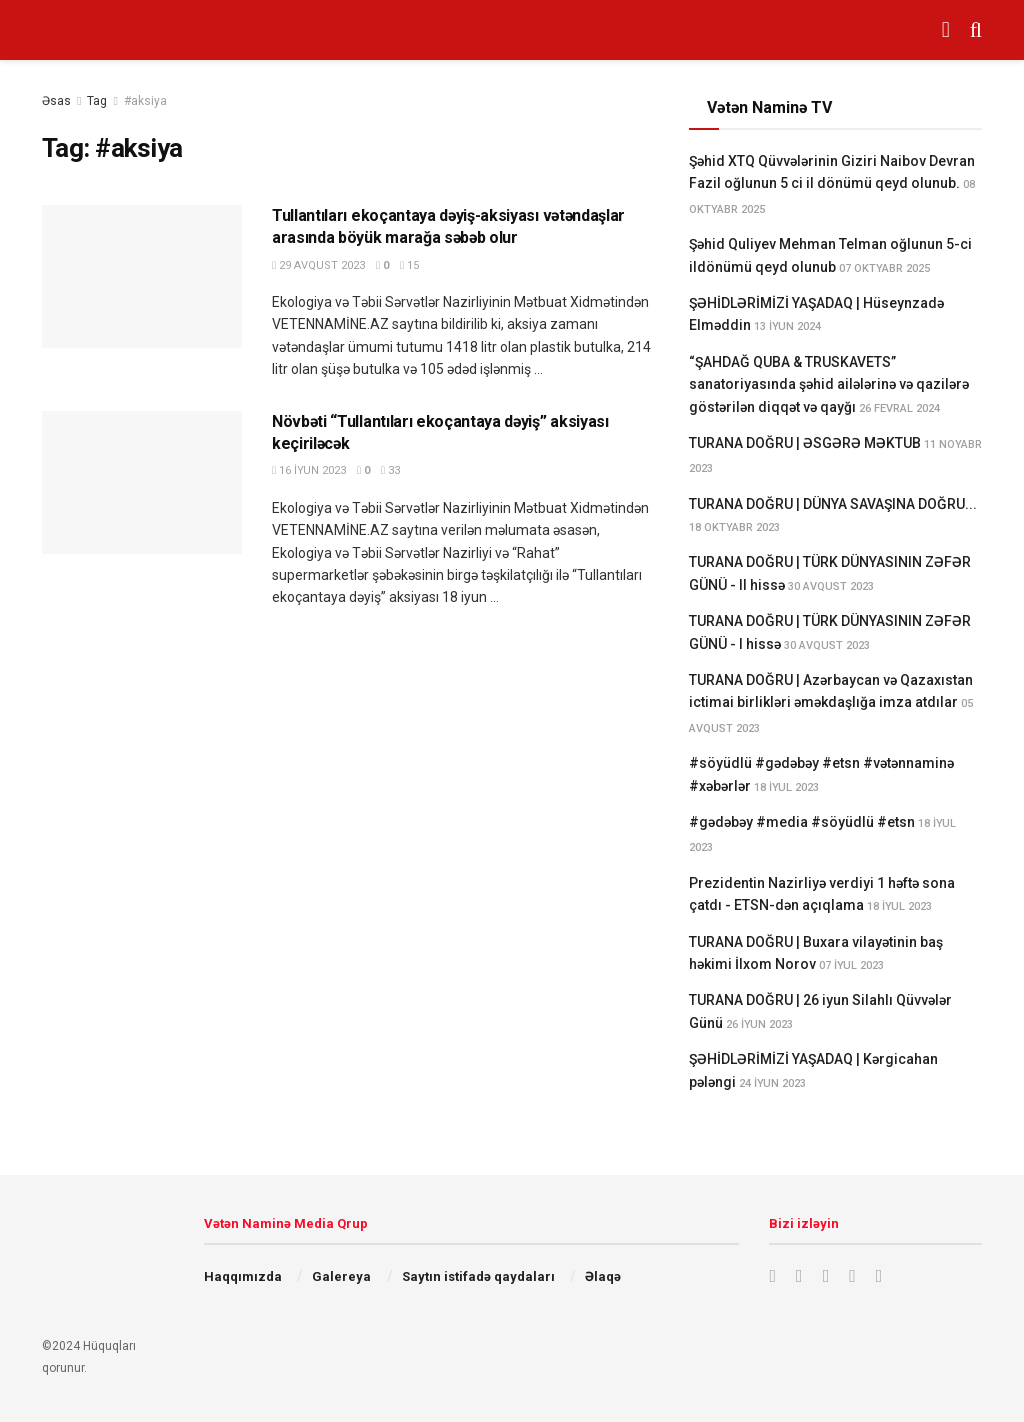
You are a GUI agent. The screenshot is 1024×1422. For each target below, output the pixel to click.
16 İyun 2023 (309, 470)
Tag (97, 101)
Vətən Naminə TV (769, 107)
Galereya (341, 1276)
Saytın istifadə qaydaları (478, 1276)
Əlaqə (603, 1276)
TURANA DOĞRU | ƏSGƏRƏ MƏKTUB (805, 443)
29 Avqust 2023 (318, 265)
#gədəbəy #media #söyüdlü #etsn (802, 822)
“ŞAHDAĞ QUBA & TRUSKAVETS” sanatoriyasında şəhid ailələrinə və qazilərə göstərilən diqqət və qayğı (829, 384)
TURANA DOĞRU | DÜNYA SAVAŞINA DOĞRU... (833, 504)
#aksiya (145, 101)
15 (409, 265)
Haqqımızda (243, 1276)
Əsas (56, 101)
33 (390, 470)
